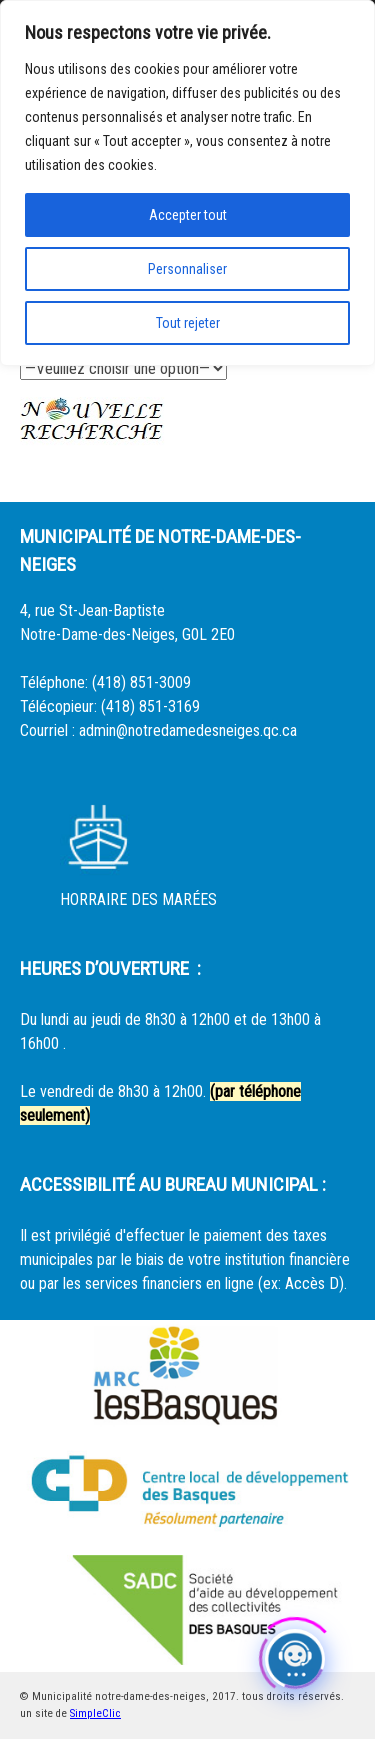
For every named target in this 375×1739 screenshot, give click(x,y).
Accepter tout (188, 215)
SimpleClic (95, 1713)
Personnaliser (187, 269)
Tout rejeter (188, 323)
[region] (187, 183)
